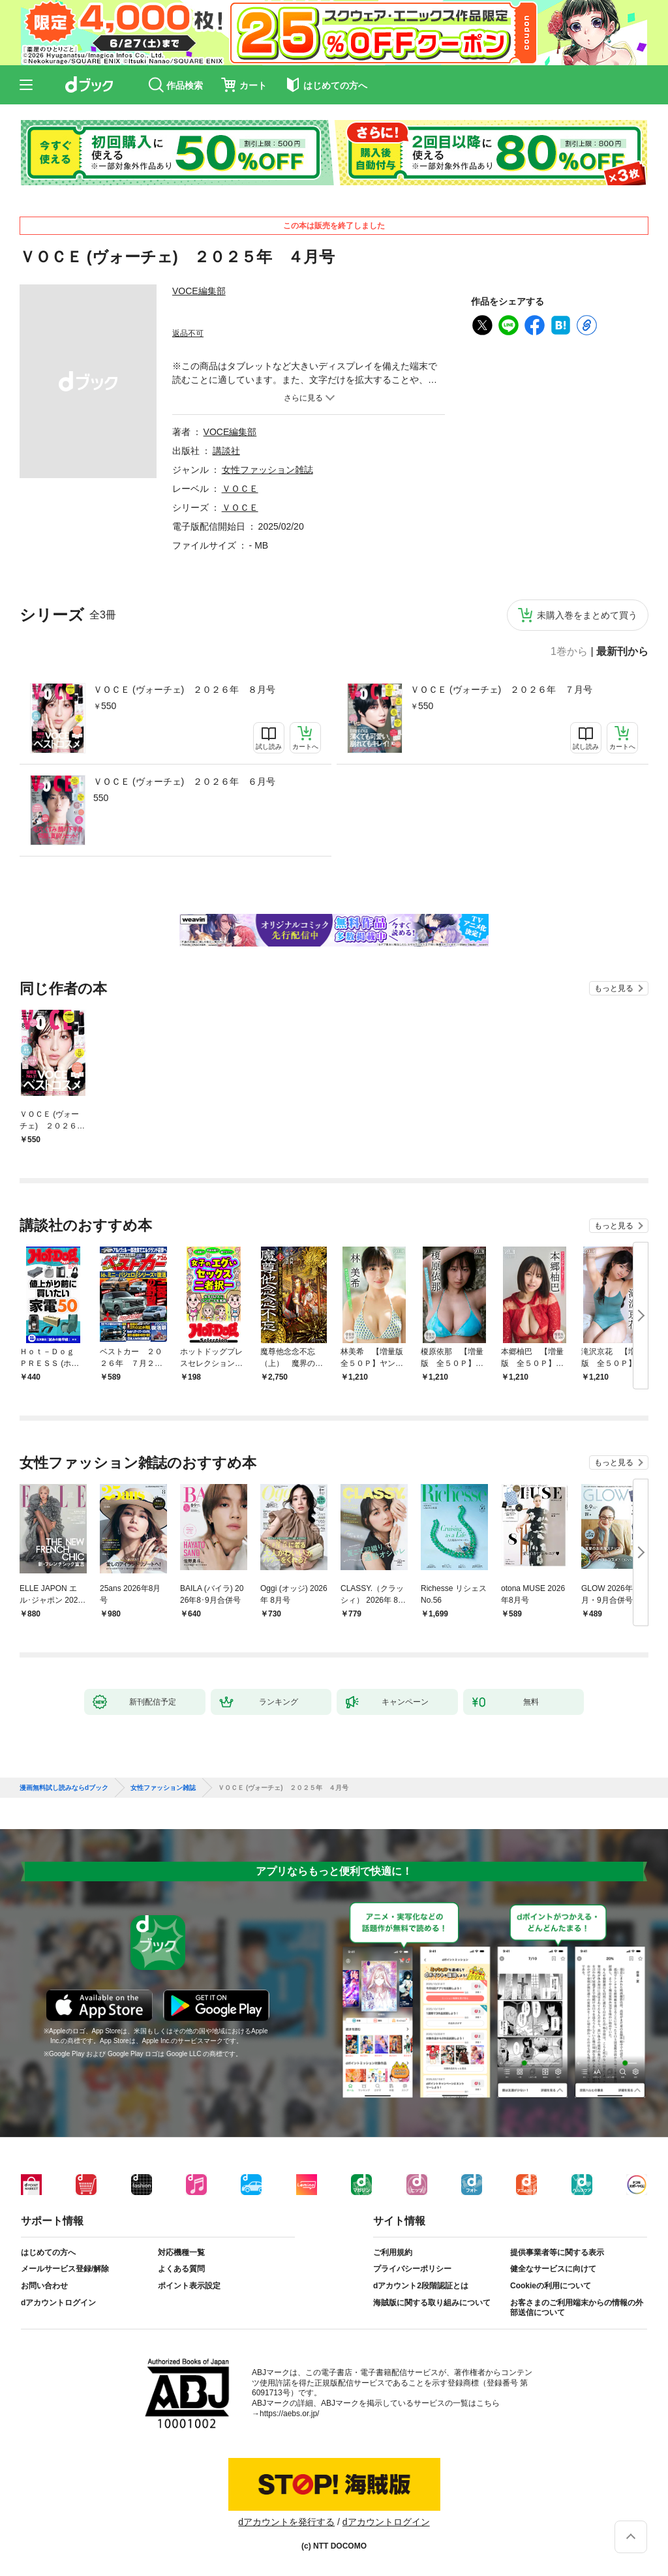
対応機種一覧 (181, 2252)
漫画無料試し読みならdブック (64, 1788)
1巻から (569, 651)
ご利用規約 (392, 2252)
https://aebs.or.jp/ (289, 2413)
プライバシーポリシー (412, 2268)
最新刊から (622, 651)
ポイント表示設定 (189, 2285)
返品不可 (188, 333)
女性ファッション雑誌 (267, 469)
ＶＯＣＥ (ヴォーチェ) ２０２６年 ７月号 (501, 689)
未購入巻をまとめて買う (587, 615)
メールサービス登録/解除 (65, 2268)
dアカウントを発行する (286, 2522)
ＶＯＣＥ (240, 488)
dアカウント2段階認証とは (420, 2285)
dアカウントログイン (58, 2302)
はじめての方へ (48, 2252)
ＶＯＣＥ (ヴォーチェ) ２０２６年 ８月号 (184, 689)
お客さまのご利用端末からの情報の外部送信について (576, 2308)
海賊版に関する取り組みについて (432, 2302)
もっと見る (613, 988)
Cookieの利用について (550, 2285)
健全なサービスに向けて (553, 2268)
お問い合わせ (44, 2285)
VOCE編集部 (199, 291)
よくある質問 (181, 2268)
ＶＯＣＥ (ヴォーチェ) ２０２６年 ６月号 (184, 781)
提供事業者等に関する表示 (557, 2252)
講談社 (226, 451)
